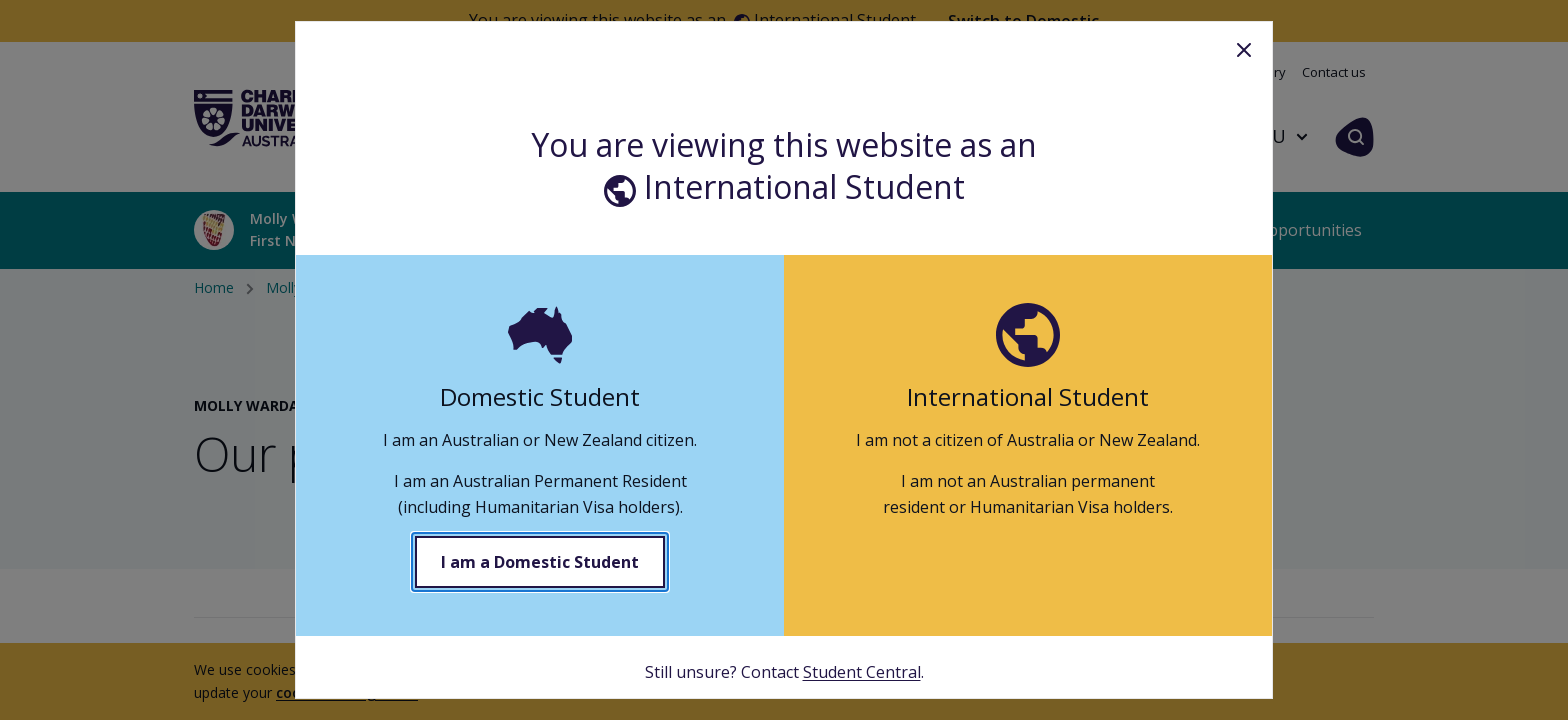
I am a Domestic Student (540, 562)
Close (1244, 50)
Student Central (862, 672)
